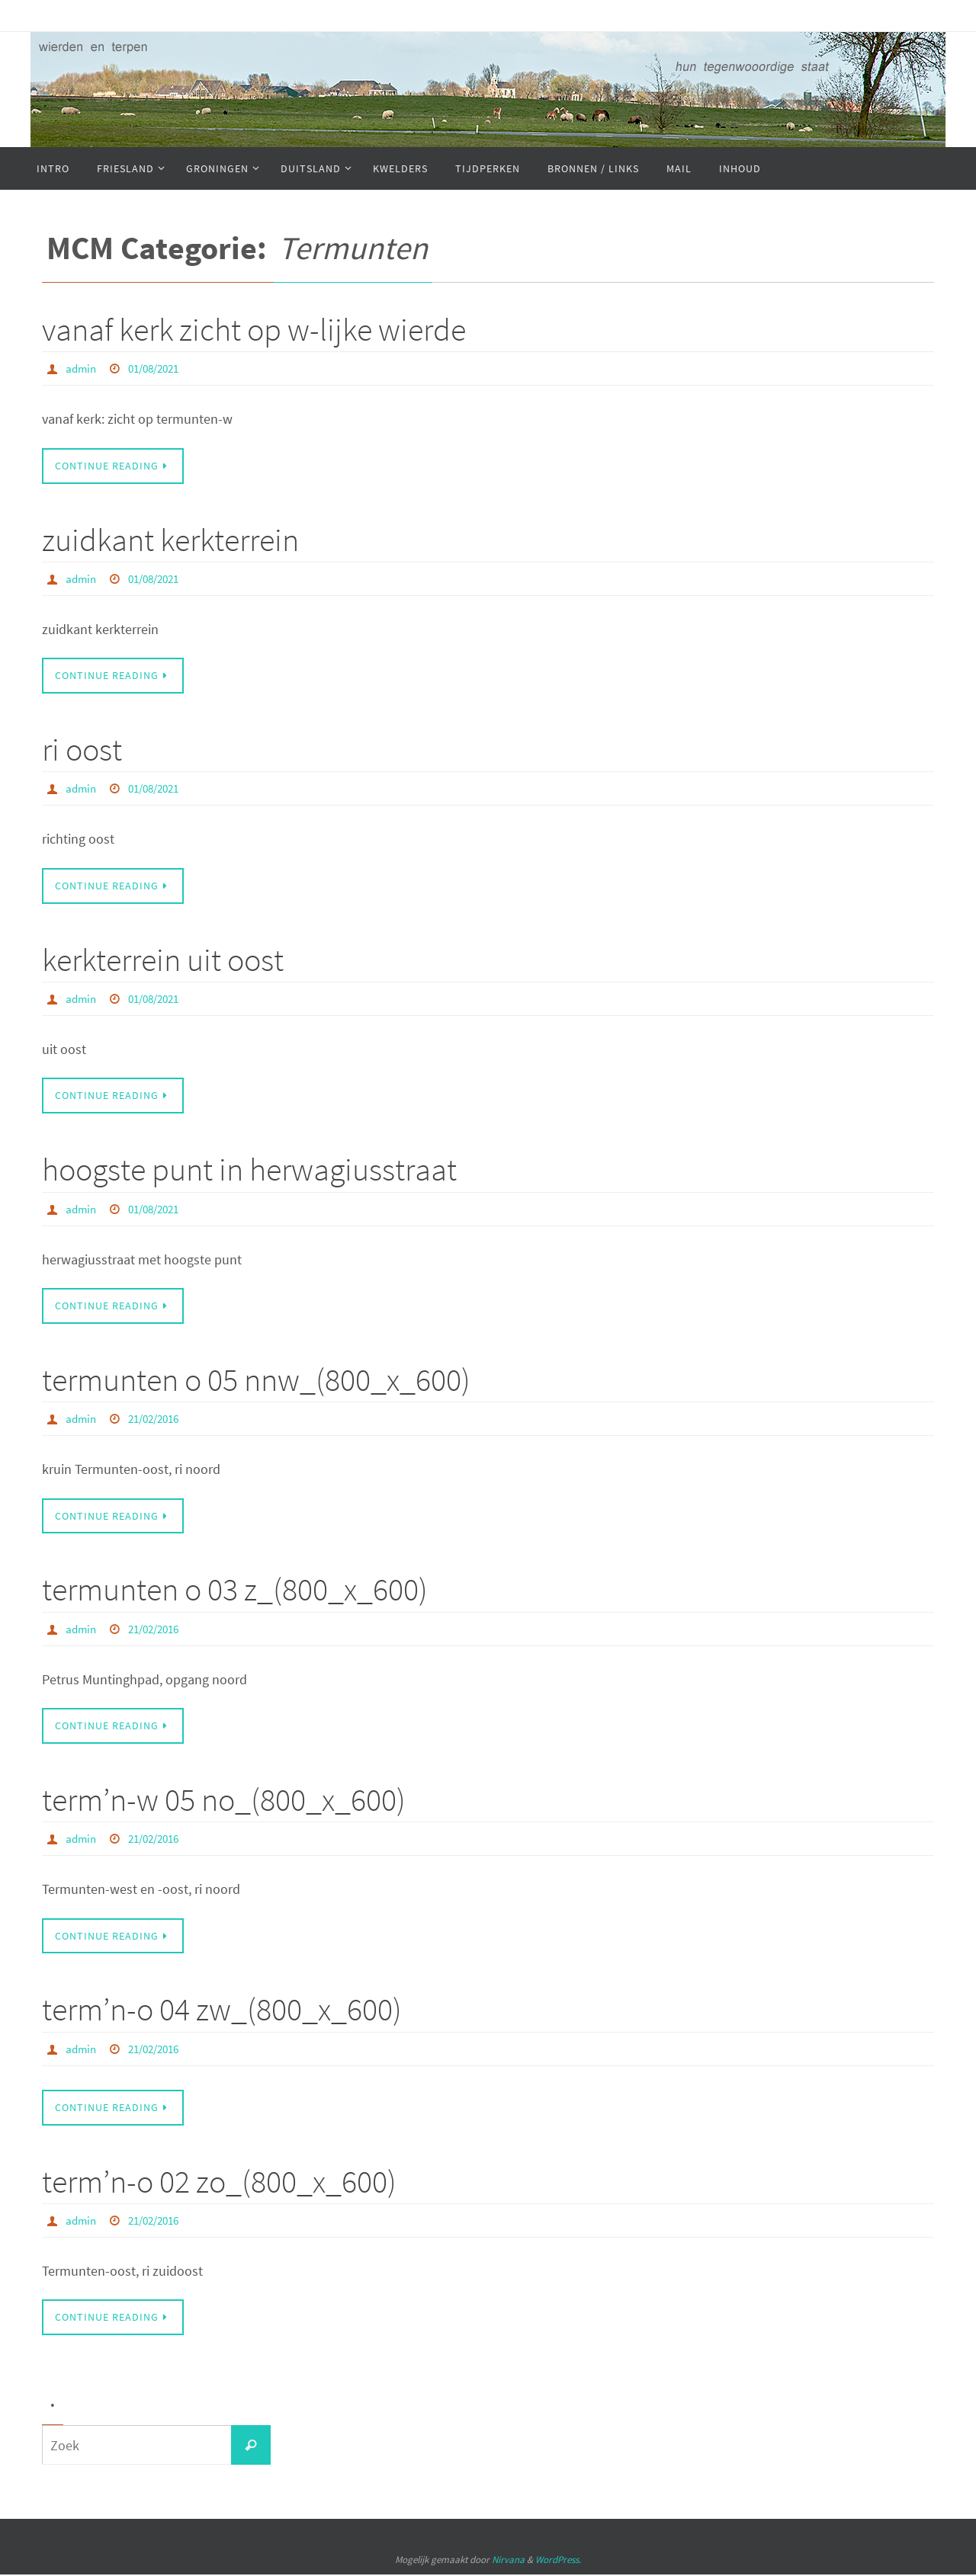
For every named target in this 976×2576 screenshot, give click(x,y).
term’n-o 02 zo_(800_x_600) (219, 2183)
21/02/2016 (159, 1419)
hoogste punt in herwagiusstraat (249, 1170)
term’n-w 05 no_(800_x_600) (224, 1801)
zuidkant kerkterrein (170, 539)
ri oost (82, 750)
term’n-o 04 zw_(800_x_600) (222, 2010)
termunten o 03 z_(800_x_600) (235, 1590)
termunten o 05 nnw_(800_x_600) (256, 1380)
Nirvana (508, 2561)
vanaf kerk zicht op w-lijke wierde (254, 329)
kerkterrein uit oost (163, 959)
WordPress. (558, 2561)
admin (82, 368)
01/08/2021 (159, 368)
